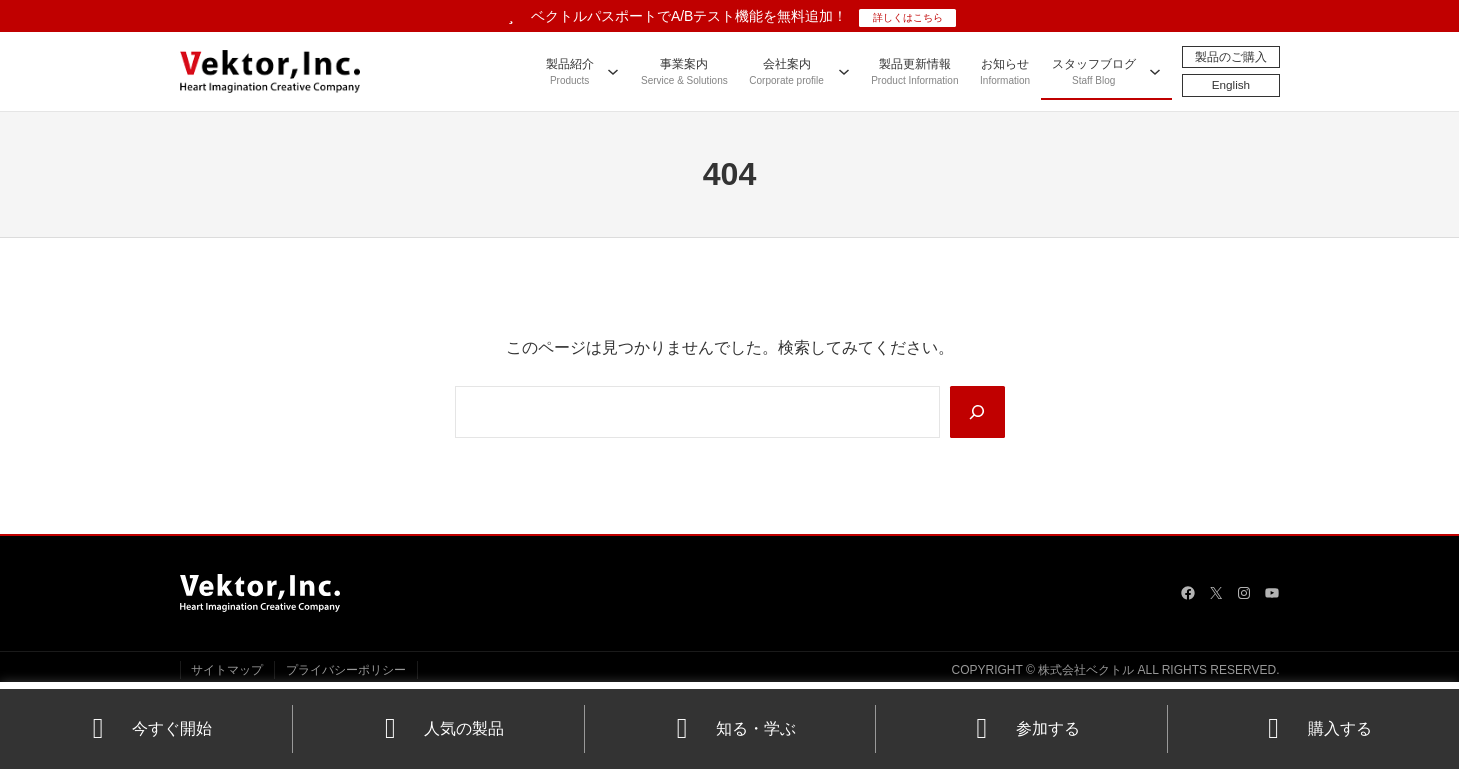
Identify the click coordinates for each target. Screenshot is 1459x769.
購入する (1314, 728)
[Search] (977, 412)
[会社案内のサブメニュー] (843, 71)
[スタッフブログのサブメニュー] (1155, 71)
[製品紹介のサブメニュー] (613, 71)
